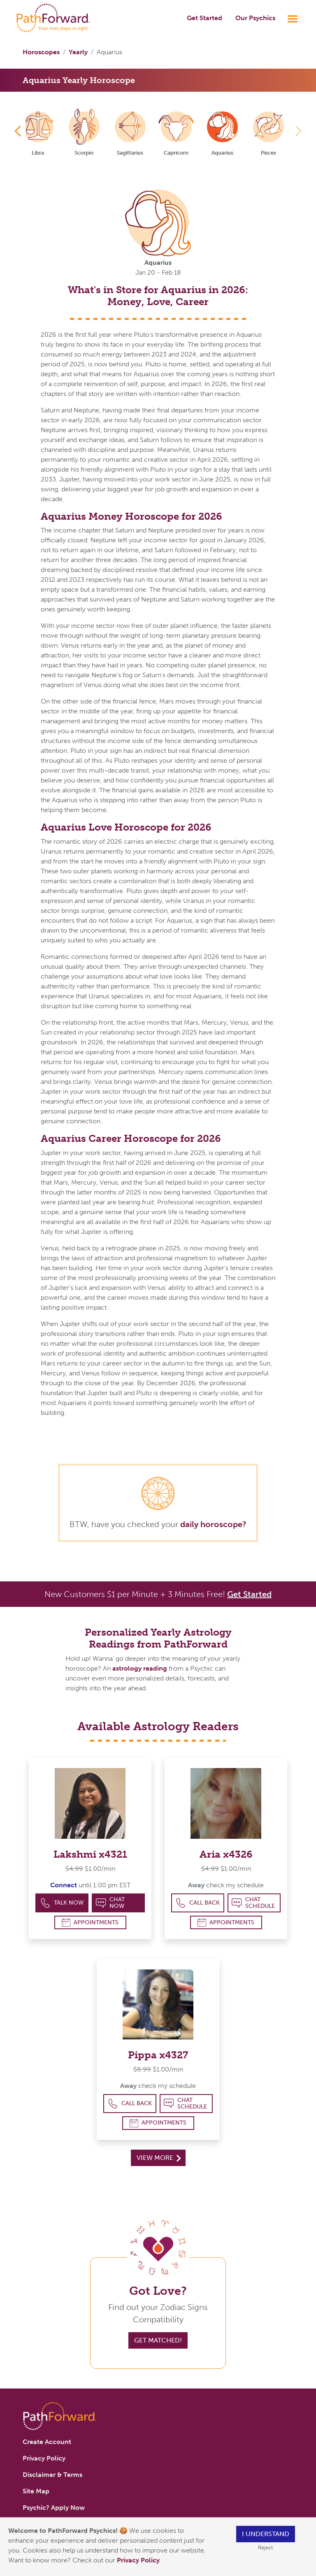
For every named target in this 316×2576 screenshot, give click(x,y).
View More (159, 2158)
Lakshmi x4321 (90, 1854)
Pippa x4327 (158, 2055)
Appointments (90, 1922)
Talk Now (62, 1903)
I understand (265, 2534)
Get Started (204, 18)
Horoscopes (41, 52)
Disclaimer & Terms (52, 2475)
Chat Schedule (253, 1902)
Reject (265, 2547)
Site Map (36, 2491)
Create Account (47, 2442)
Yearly (78, 52)
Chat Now (110, 1902)
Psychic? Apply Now (54, 2507)
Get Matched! (158, 2340)
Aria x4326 (226, 1854)
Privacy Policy (139, 2560)
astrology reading (139, 1668)
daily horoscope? (213, 1524)
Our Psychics (255, 18)
